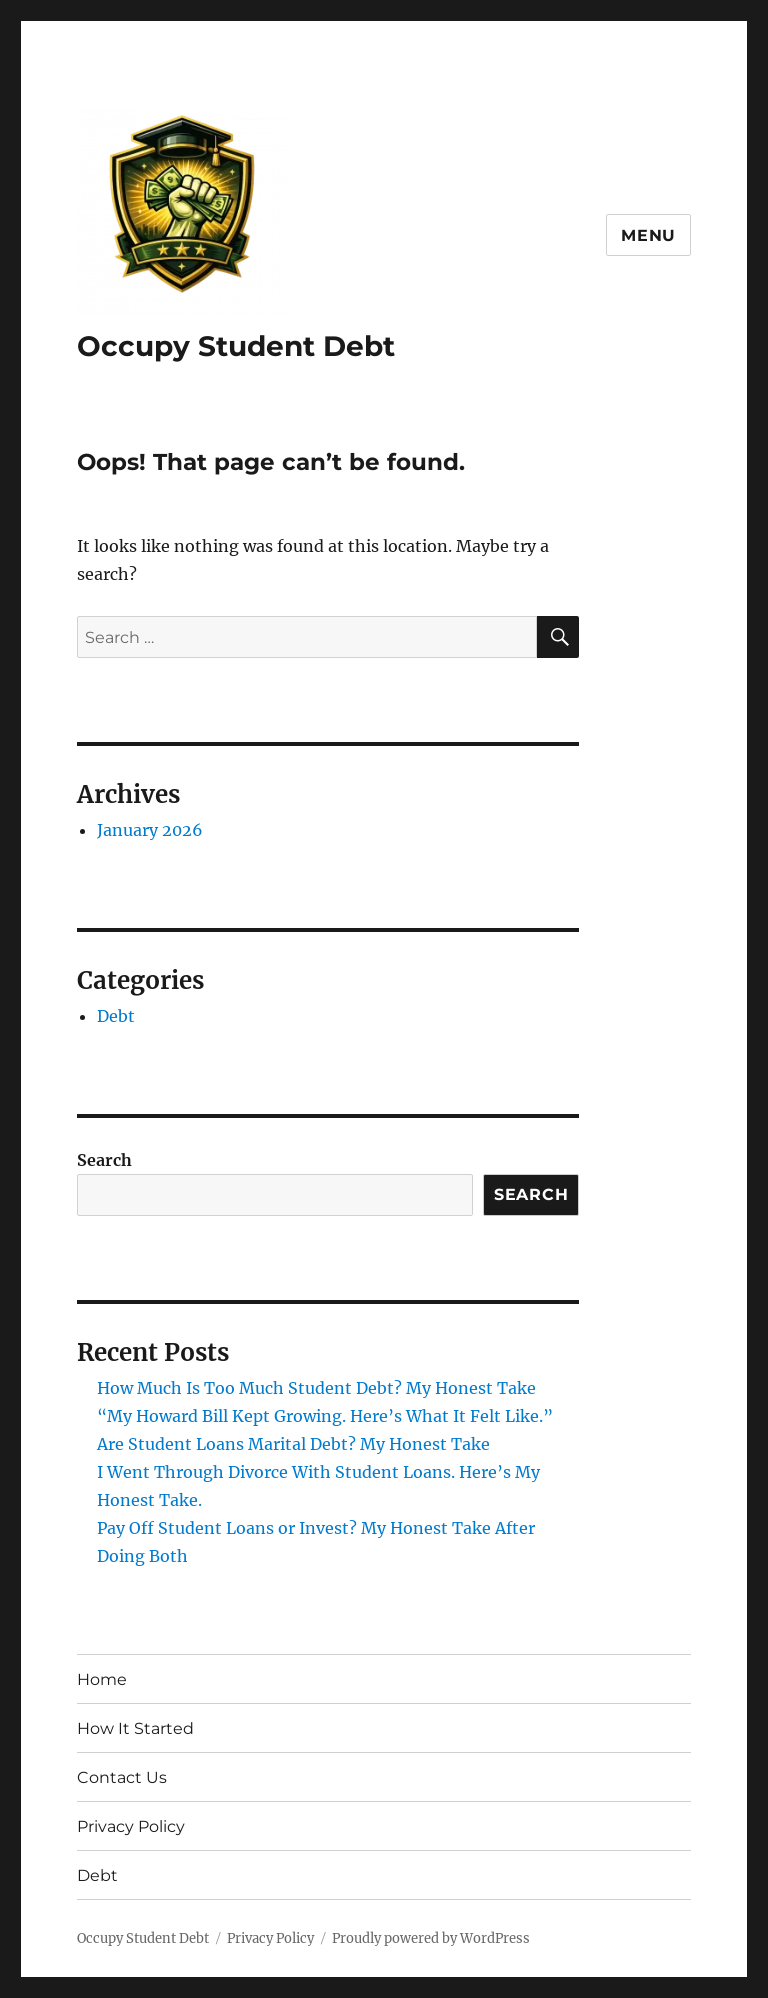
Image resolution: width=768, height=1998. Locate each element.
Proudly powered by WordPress (431, 1938)
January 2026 (150, 830)
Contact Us (122, 1777)
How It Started (135, 1728)
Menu (648, 235)
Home (102, 1679)
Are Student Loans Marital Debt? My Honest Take (293, 1444)
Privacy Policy (131, 1826)
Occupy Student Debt (236, 346)
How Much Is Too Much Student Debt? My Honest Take (316, 1388)
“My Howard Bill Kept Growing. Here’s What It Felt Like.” (325, 1416)
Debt (116, 1016)
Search (104, 1160)
